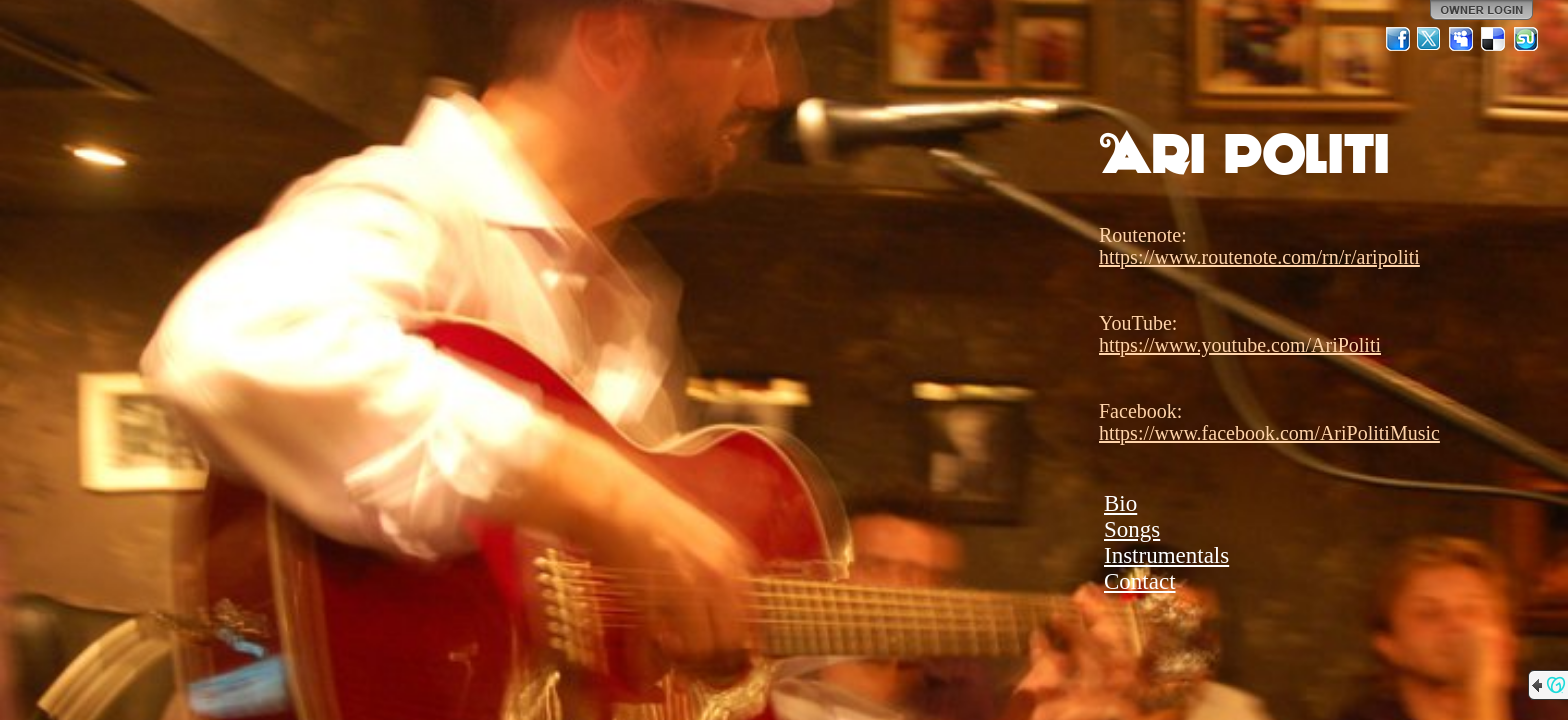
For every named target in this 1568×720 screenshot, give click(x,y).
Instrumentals (1166, 555)
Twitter (1430, 39)
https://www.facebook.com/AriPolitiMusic (1269, 433)
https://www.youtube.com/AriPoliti (1240, 345)
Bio (1120, 503)
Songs (1132, 529)
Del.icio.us (1494, 39)
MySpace (1462, 39)
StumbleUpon (1526, 39)
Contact (1140, 581)
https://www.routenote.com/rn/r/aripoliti (1259, 257)
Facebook (1398, 39)
